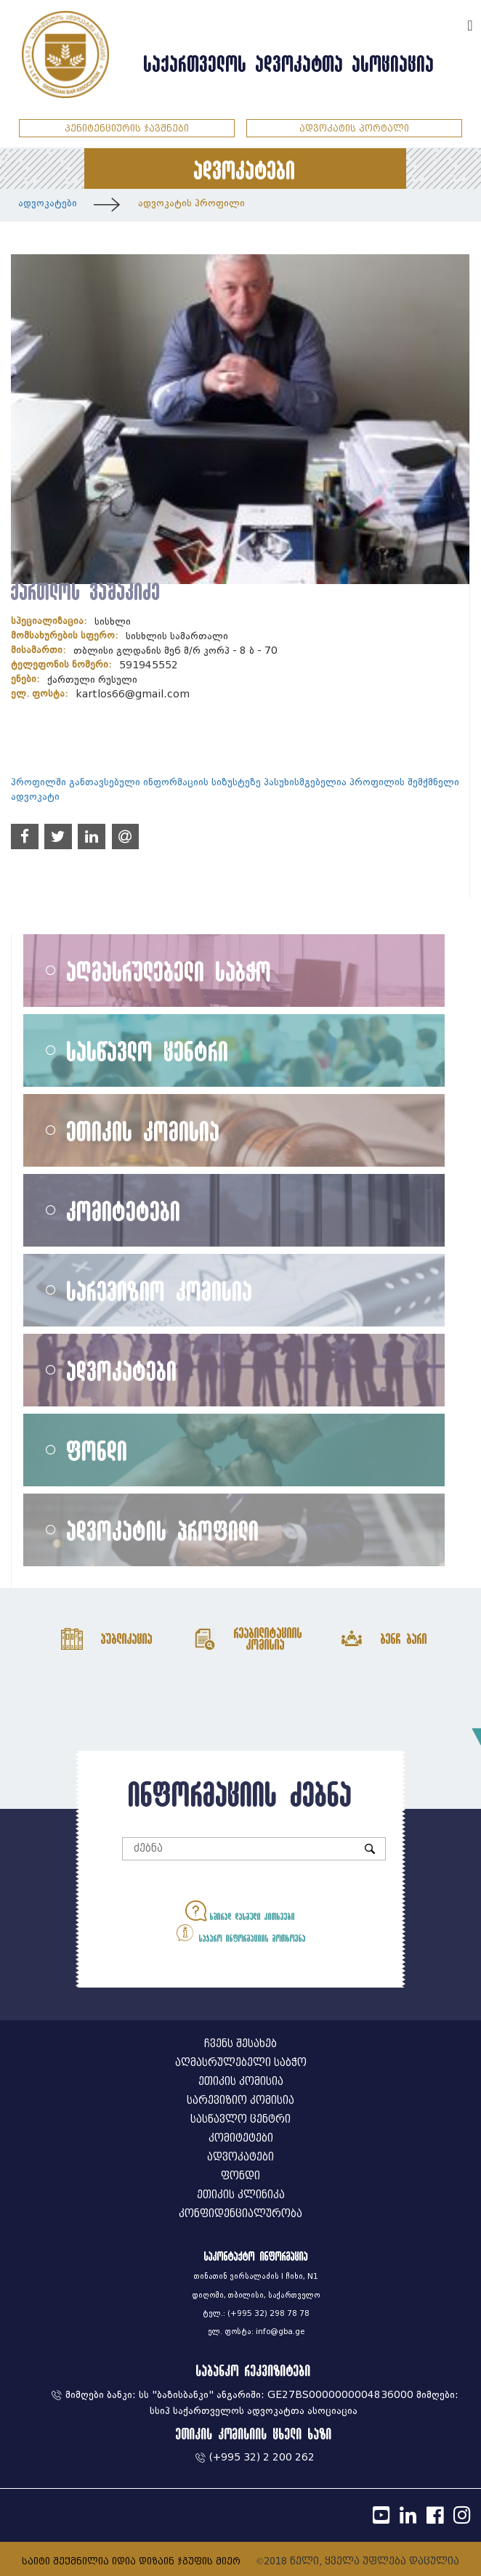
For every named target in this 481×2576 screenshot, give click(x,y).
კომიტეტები (124, 1210)
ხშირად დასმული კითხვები (240, 1910)
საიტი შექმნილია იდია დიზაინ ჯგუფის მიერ (131, 2561)
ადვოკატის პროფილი (191, 203)
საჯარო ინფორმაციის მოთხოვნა (240, 1932)
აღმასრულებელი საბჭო (169, 971)
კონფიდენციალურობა (240, 2214)
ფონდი (97, 1450)
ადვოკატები (47, 203)
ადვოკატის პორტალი (354, 128)
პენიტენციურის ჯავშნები (127, 128)
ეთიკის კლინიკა (241, 2195)
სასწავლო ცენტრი (148, 1051)
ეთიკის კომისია (143, 1130)
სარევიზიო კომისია (160, 1290)
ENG (450, 23)
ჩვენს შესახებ (240, 2044)
